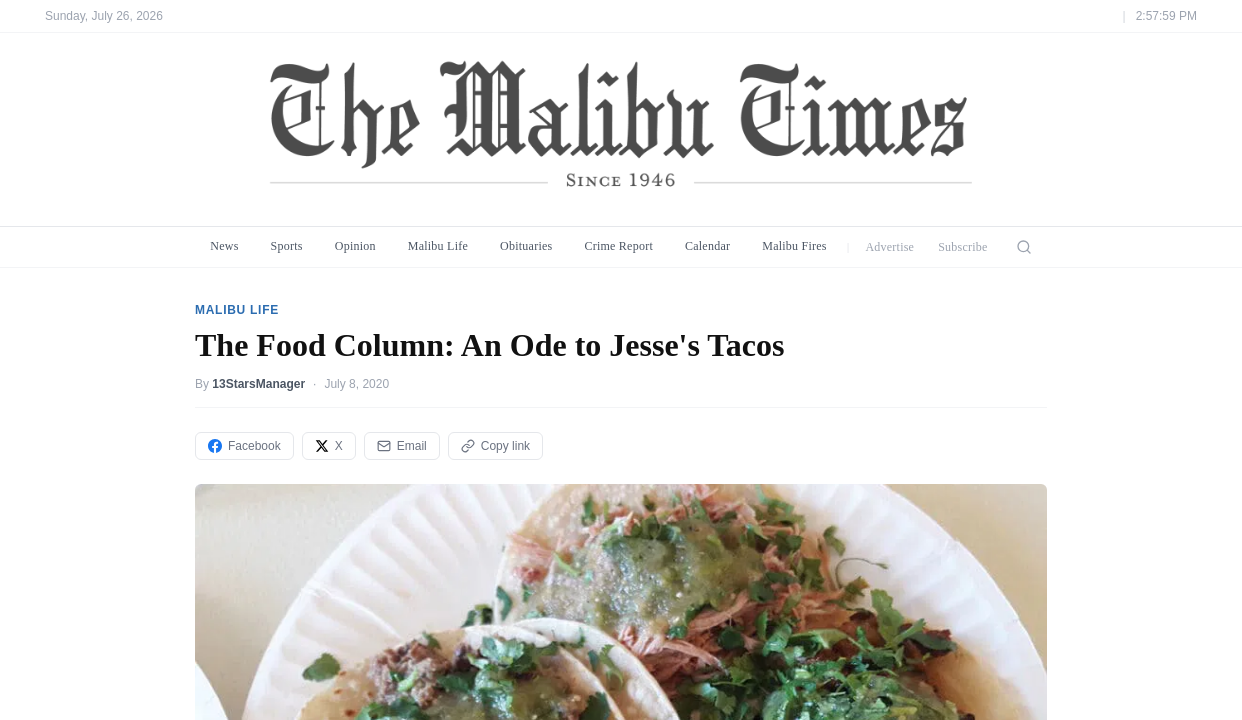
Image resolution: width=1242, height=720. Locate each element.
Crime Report (618, 246)
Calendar (707, 246)
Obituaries (526, 246)
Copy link (495, 446)
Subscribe (963, 247)
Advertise (889, 247)
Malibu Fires (794, 246)
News (224, 246)
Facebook (244, 446)
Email (402, 446)
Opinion (355, 246)
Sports (287, 246)
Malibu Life (438, 246)
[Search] (1024, 247)
